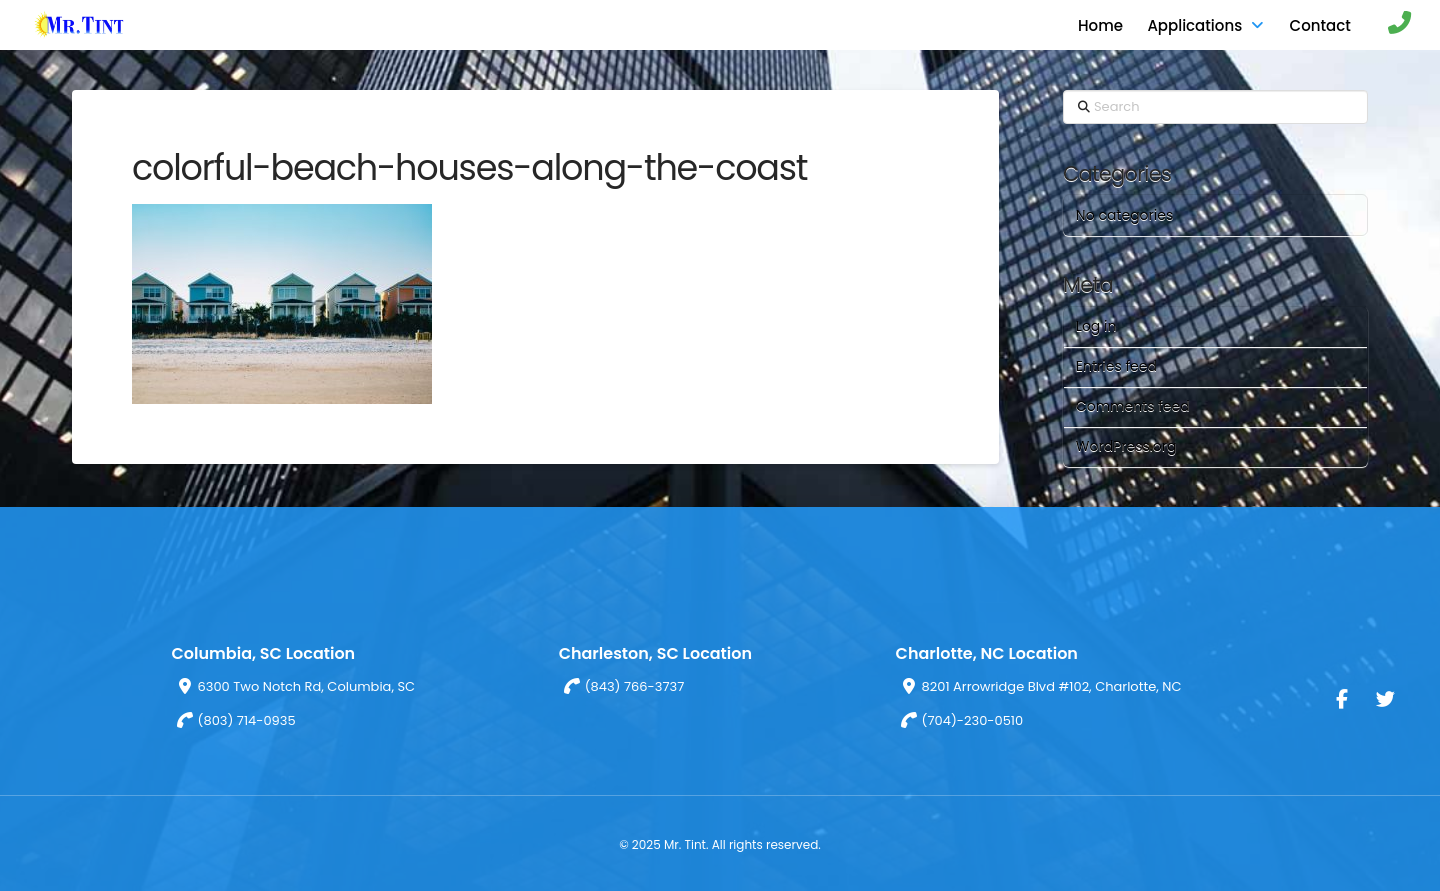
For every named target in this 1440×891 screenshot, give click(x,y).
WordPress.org (1126, 446)
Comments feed (1133, 406)
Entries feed (1116, 366)
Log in (1096, 326)
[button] (1389, 25)
